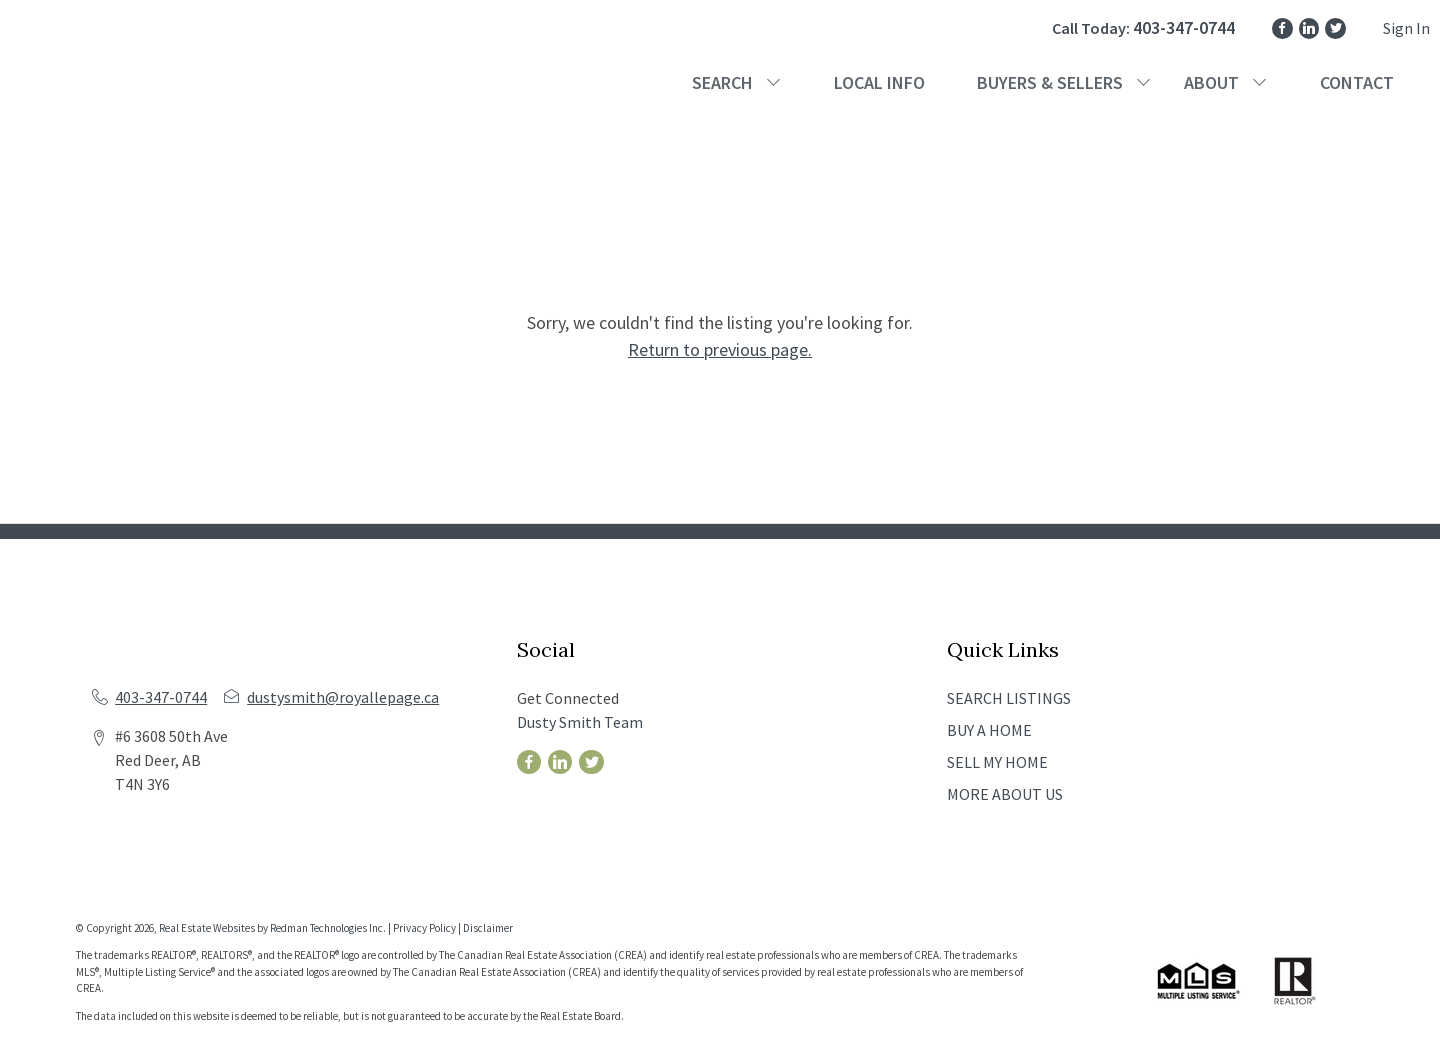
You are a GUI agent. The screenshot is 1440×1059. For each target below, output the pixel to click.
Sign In (1406, 28)
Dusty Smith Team (580, 722)
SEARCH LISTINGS (1009, 698)
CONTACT (1357, 82)
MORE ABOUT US (1005, 794)
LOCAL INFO (879, 82)
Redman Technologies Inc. (329, 928)
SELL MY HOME (997, 762)
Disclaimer (488, 928)
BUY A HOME (989, 730)
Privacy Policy (424, 928)
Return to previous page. (720, 349)
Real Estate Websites (208, 928)
